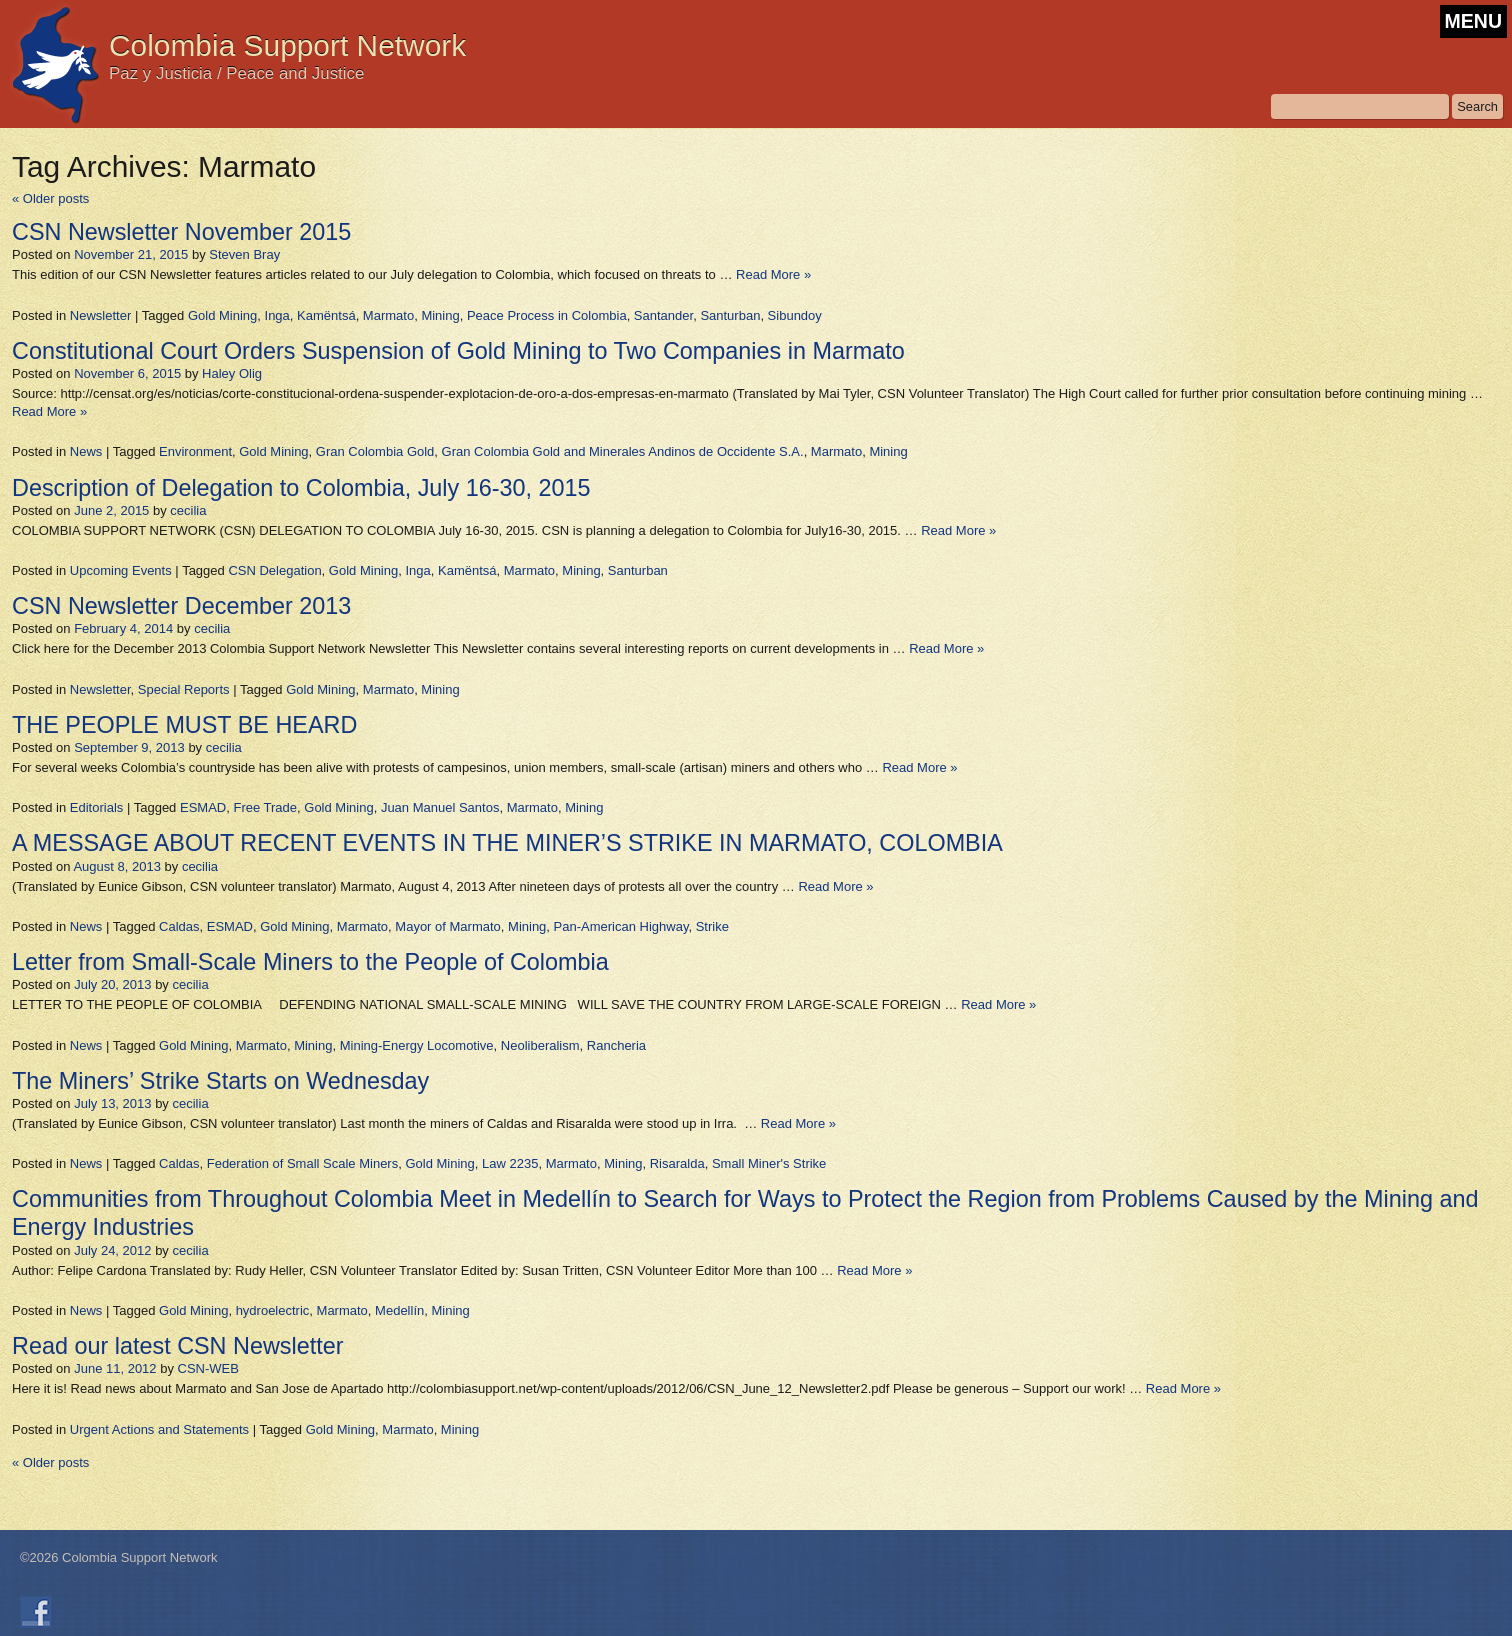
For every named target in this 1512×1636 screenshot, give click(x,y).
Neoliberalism (540, 1045)
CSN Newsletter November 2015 (181, 232)
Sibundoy (795, 315)
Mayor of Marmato (447, 926)
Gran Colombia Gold (375, 451)
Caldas (179, 926)
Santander (663, 315)
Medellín (399, 1310)
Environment (195, 451)
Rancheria (616, 1045)
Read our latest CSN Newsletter (178, 1346)
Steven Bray (244, 254)
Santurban (730, 315)
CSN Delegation (274, 570)
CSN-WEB (208, 1368)
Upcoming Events (121, 570)
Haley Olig (232, 373)
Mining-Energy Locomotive (417, 1045)
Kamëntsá (326, 315)
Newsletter (100, 315)
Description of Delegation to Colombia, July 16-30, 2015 (301, 488)
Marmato (388, 315)
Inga (277, 315)
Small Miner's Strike (769, 1163)
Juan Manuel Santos (440, 807)
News (86, 451)
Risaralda (677, 1163)
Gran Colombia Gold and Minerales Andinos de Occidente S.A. (623, 451)
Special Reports (184, 689)
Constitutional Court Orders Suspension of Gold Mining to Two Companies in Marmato (458, 351)
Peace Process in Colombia (547, 315)
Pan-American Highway (621, 926)
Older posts (50, 198)
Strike (712, 926)
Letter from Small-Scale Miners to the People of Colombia (310, 962)
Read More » (773, 274)
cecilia (188, 510)
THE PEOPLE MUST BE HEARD (184, 725)
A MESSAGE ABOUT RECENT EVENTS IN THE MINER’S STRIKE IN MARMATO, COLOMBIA (507, 843)
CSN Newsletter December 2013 (181, 606)
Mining (440, 315)
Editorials (96, 807)
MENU (1473, 21)
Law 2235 (510, 1163)
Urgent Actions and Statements (159, 1429)
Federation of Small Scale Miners (302, 1163)
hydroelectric (273, 1310)
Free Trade (265, 807)
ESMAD (203, 807)
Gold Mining (222, 315)
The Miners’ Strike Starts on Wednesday (220, 1081)
